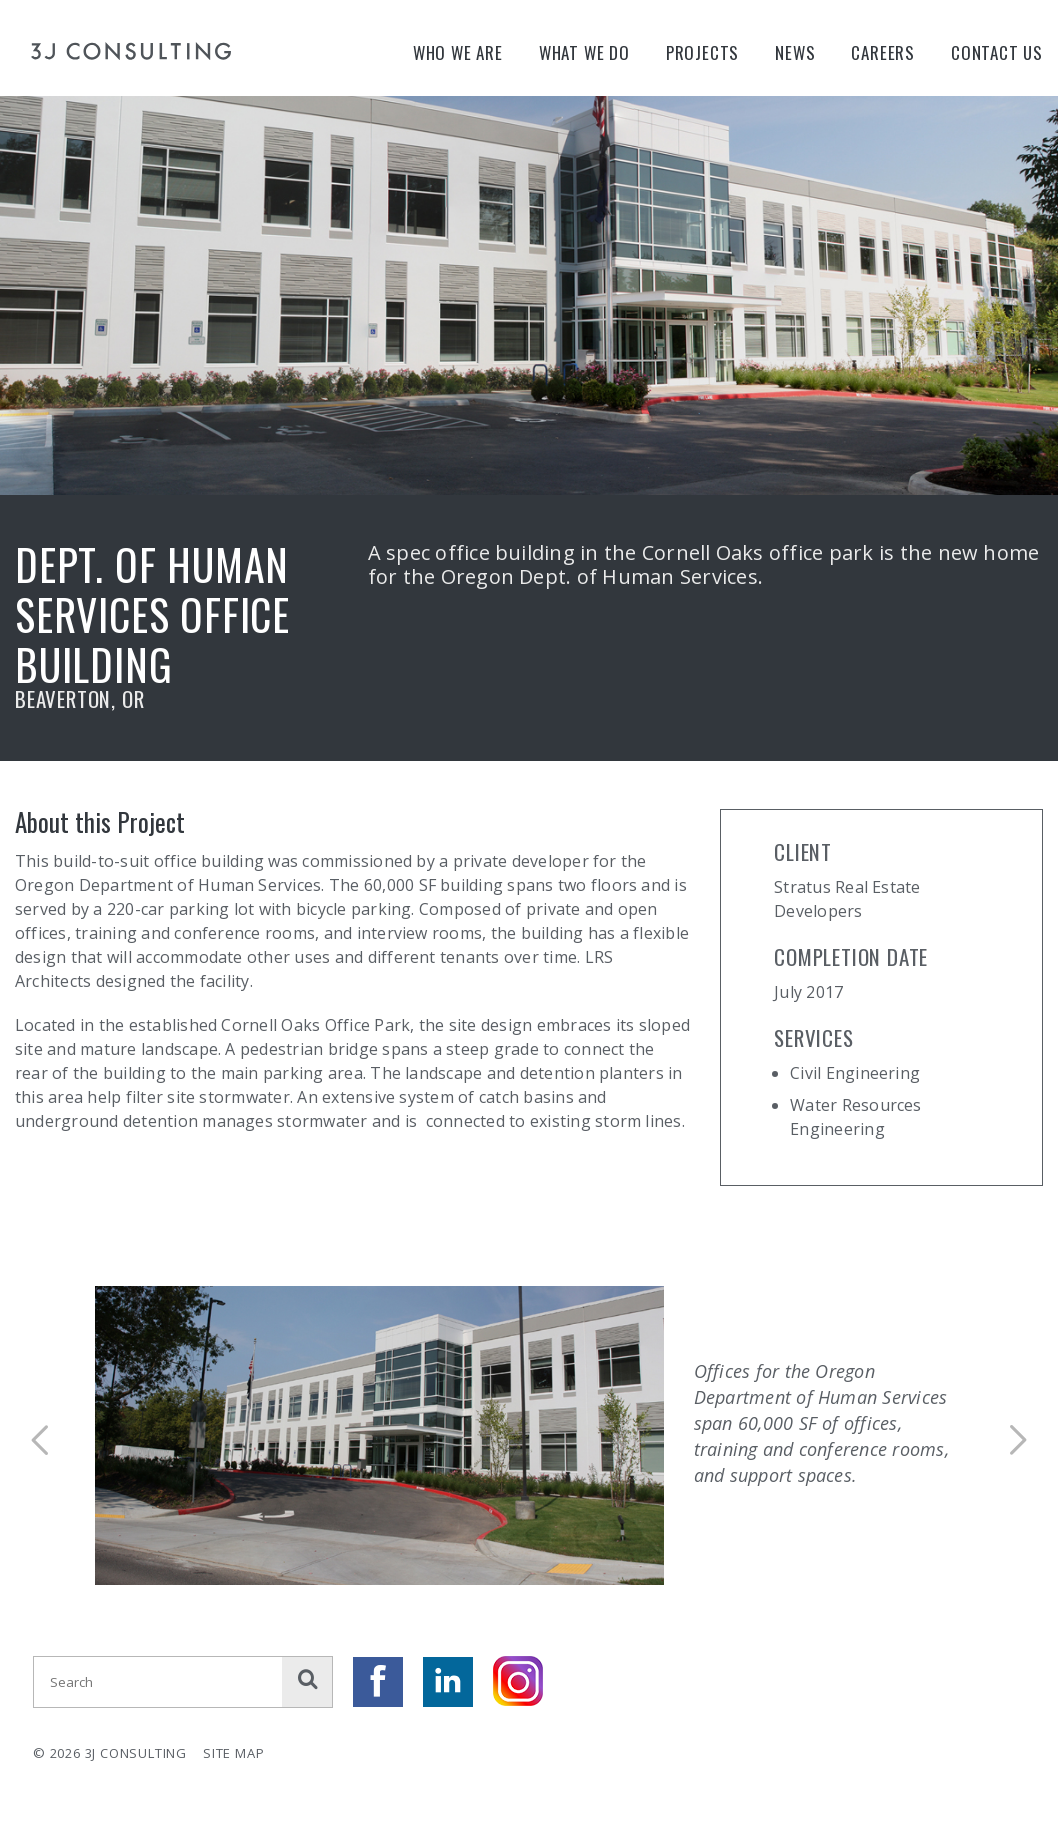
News (795, 52)
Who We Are (458, 52)
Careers (883, 52)
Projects (702, 52)
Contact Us (997, 52)
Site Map (233, 1753)
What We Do (584, 52)
